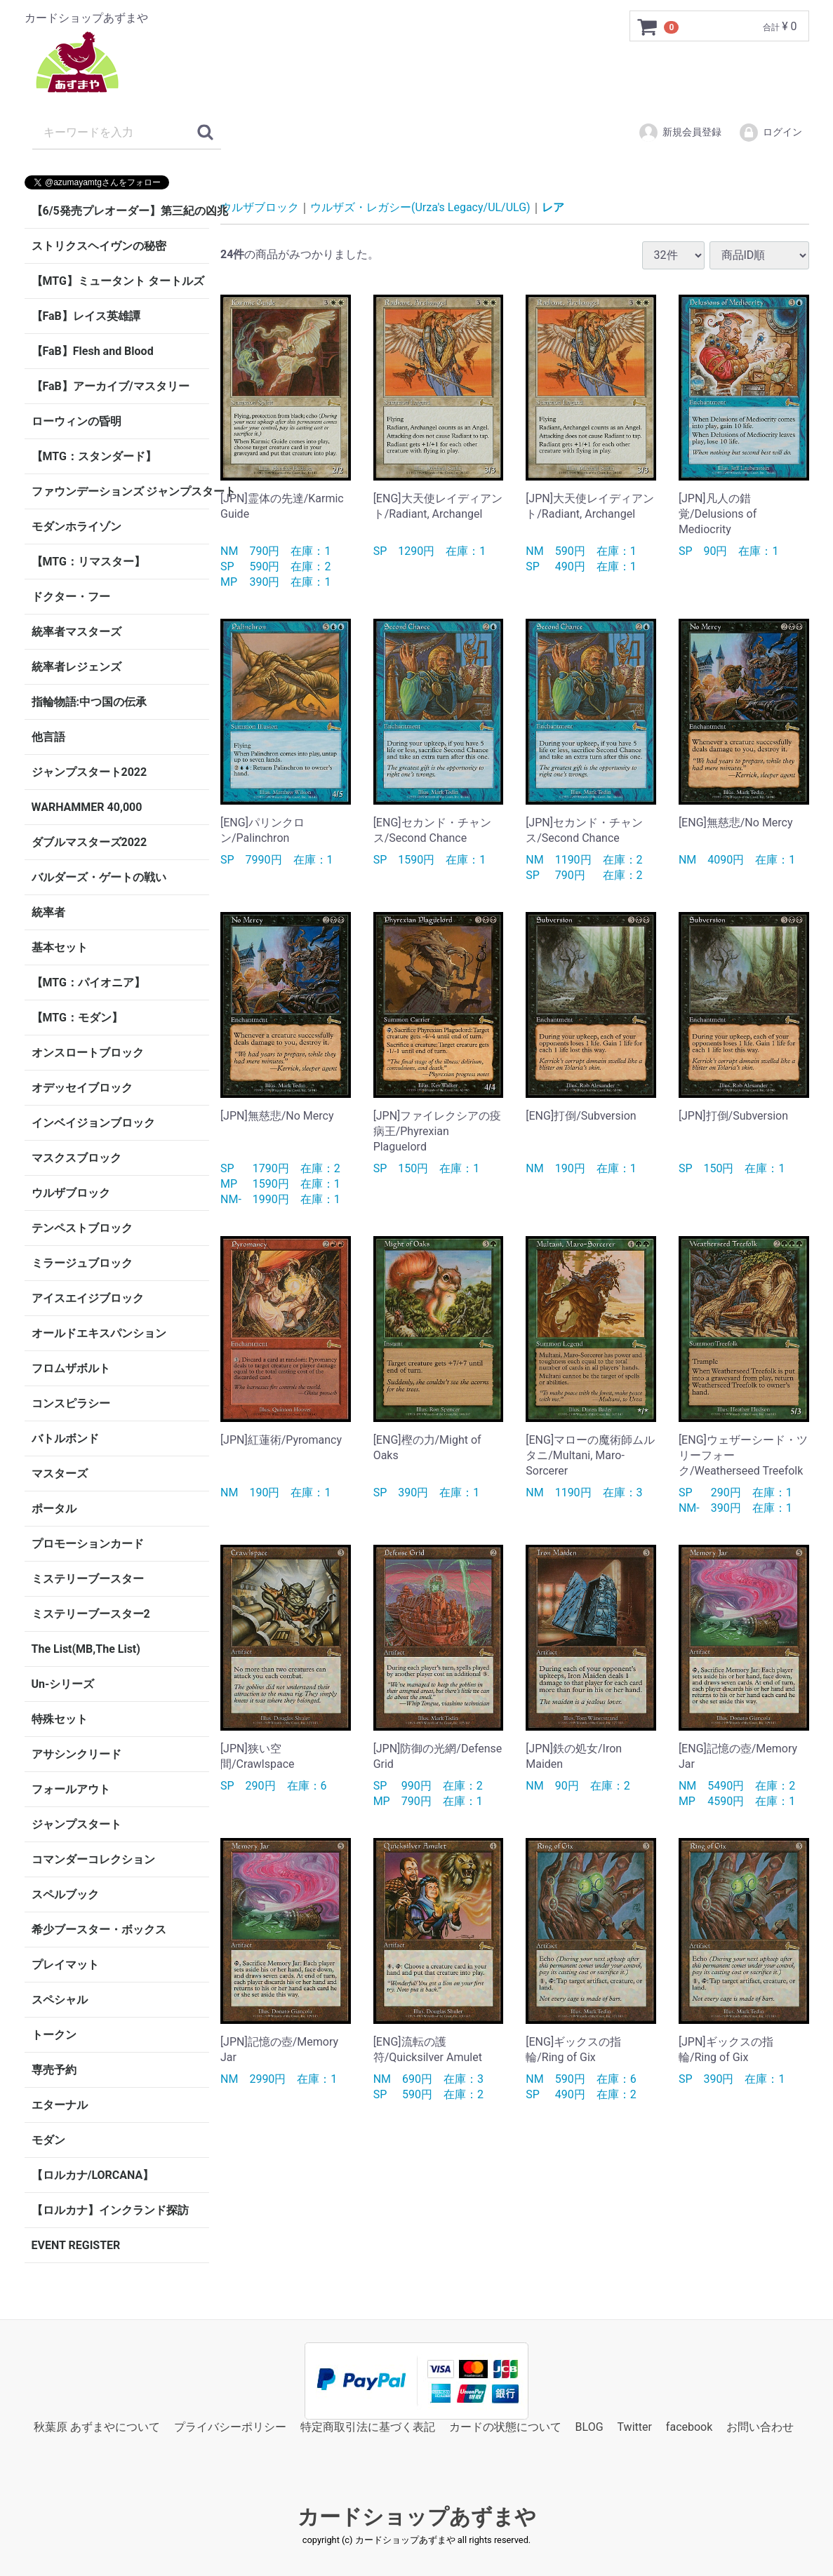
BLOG (589, 2427)
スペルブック (65, 1894)
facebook (689, 2427)
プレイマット (65, 1964)
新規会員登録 (679, 132)
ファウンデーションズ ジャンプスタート (121, 491)
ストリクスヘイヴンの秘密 (99, 246)
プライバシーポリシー (230, 2427)
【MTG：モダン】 (77, 1017)
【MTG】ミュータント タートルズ (118, 281)
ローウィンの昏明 (76, 421)
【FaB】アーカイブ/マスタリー (110, 386)
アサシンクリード (76, 1754)
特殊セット (60, 1719)
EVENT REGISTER (76, 2245)
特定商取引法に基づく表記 (367, 2427)
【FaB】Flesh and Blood (93, 351)
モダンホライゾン (76, 526)
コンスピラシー (71, 1403)
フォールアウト (71, 1789)
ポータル (54, 1508)
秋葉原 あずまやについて (97, 2427)
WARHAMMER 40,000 (87, 807)
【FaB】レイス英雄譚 (86, 316)
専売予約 (54, 2070)
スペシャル (60, 1999)
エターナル (60, 2105)
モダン (48, 2140)
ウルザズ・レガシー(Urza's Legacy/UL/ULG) (420, 207)
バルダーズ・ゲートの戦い (99, 877)
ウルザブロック (71, 1193)
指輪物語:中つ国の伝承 (89, 702)
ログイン (770, 132)
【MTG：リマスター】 (88, 561)
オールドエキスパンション (99, 1333)
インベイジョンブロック (93, 1122)
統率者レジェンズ (76, 666)
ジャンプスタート (76, 1824)
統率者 (48, 912)
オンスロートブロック (88, 1052)
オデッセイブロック (82, 1087)
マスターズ (60, 1473)
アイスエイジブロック (88, 1298)
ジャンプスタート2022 (89, 772)
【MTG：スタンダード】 (94, 456)
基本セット (60, 947)
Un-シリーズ (63, 1684)
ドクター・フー (71, 596)
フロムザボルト (71, 1368)
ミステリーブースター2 (91, 1614)
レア (553, 207)
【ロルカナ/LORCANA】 (93, 2175)
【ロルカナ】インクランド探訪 (110, 2210)
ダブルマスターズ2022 (89, 842)
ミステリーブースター (88, 1578)
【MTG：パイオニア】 (88, 982)
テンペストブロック (82, 1228)
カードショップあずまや (417, 2517)
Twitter (635, 2427)
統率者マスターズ (76, 631)
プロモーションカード (88, 1543)
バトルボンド (65, 1438)
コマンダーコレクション (93, 1859)
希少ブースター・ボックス (99, 1929)
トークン (54, 2034)
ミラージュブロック (82, 1263)
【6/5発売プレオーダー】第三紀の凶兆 (121, 210)
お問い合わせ (760, 2427)
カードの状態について (505, 2427)
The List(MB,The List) (86, 1649)
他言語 (48, 737)
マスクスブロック (76, 1158)
